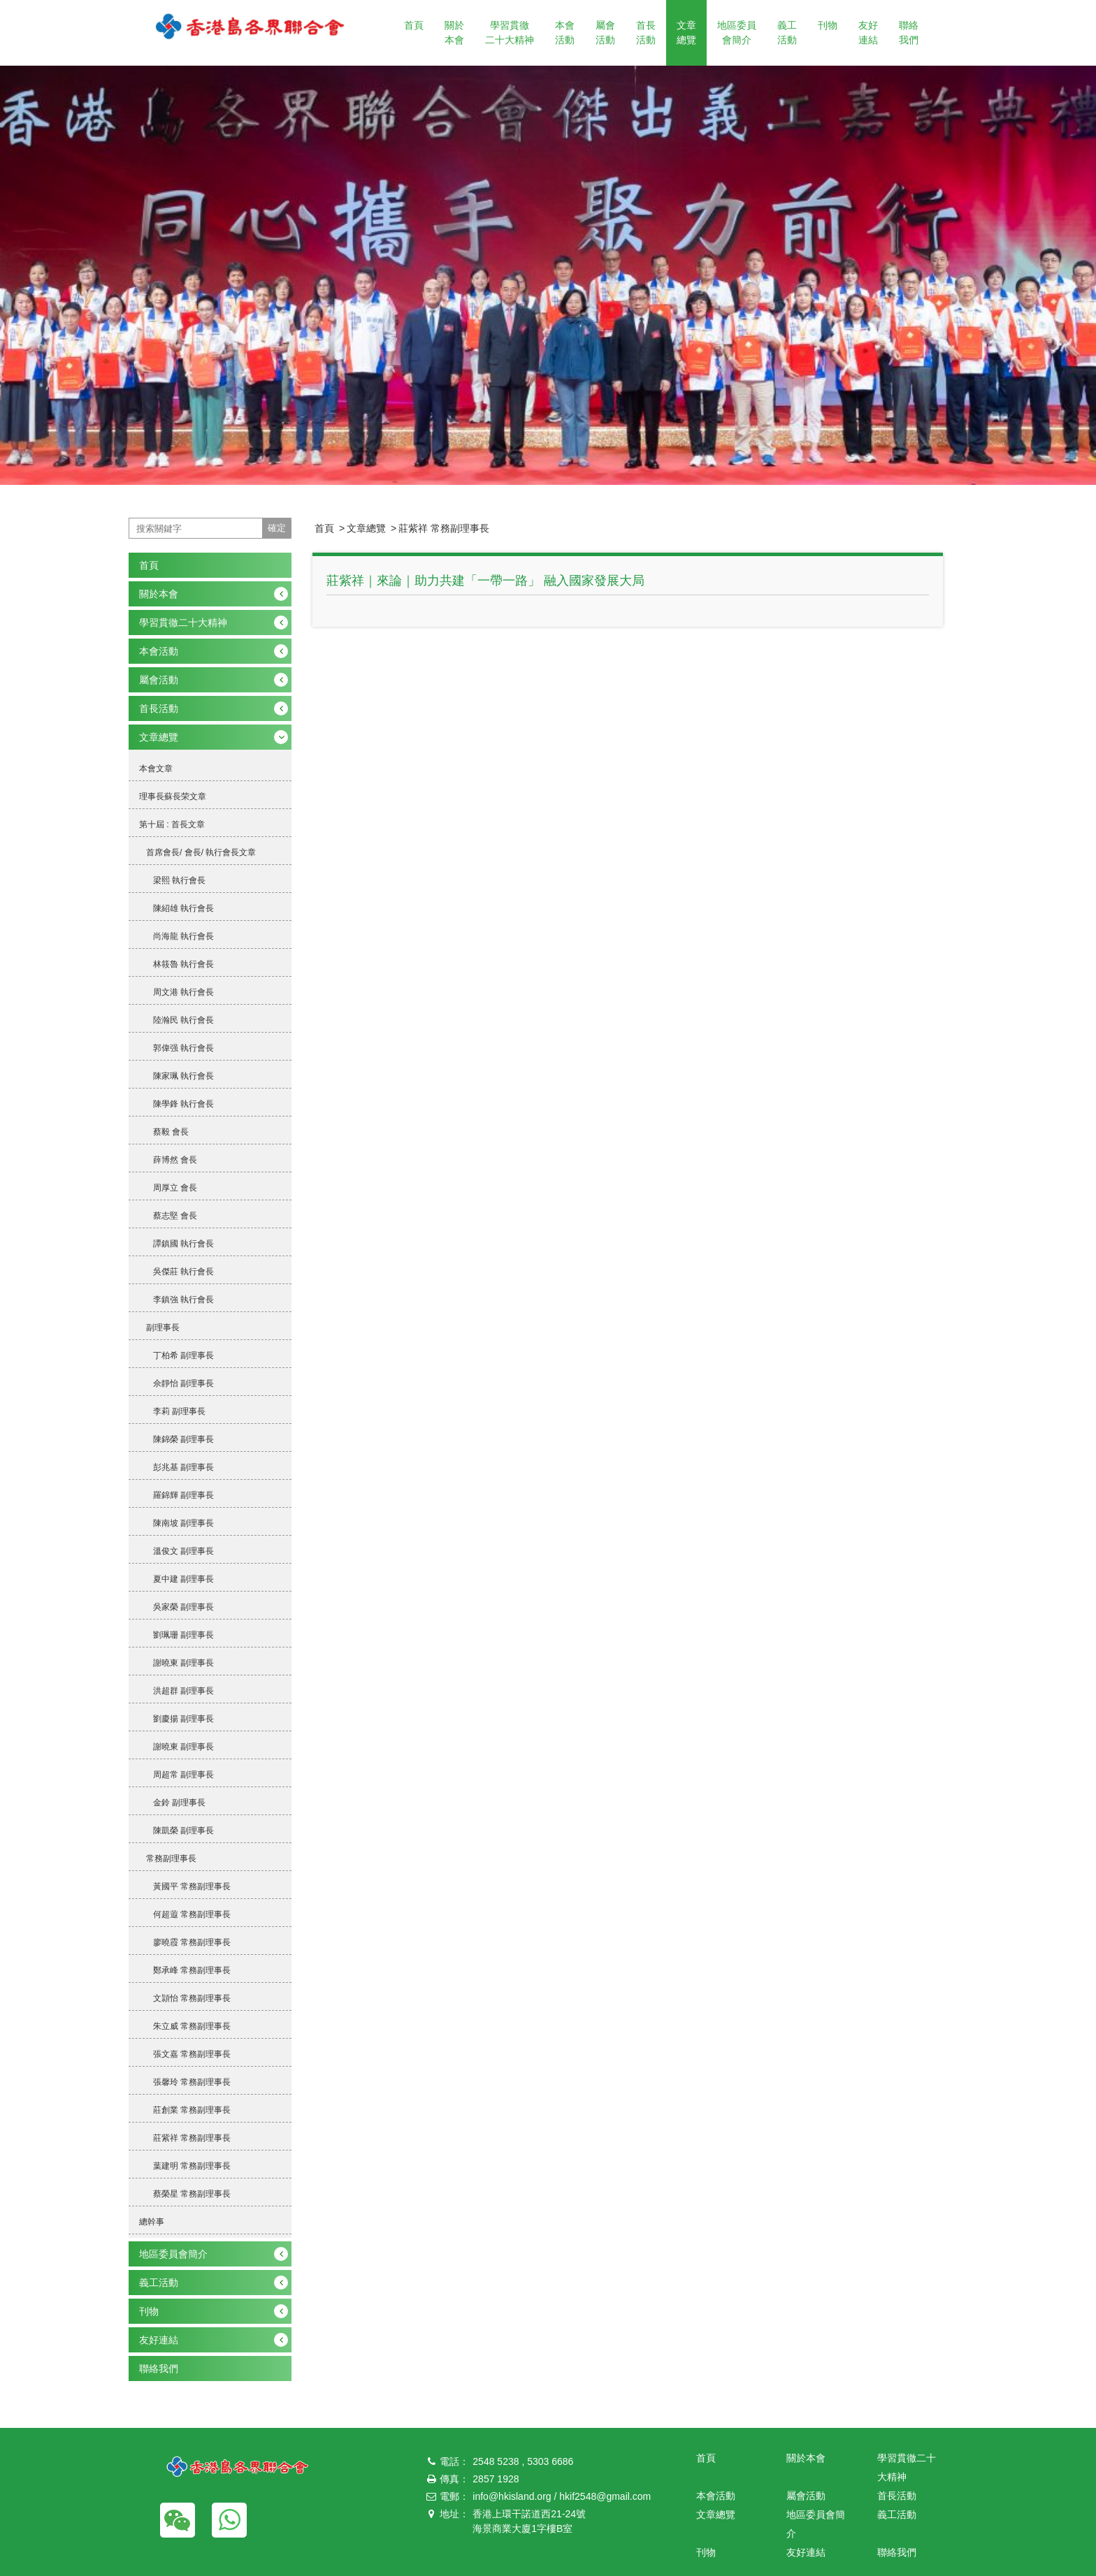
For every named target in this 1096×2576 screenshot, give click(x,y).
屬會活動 (605, 32)
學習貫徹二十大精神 (509, 32)
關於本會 (454, 32)
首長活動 (646, 32)
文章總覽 (686, 32)
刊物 (827, 25)
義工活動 (787, 32)
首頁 (414, 25)
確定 (277, 528)
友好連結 (868, 32)
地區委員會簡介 (736, 32)
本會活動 (565, 32)
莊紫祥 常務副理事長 (443, 528)
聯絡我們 (908, 32)
